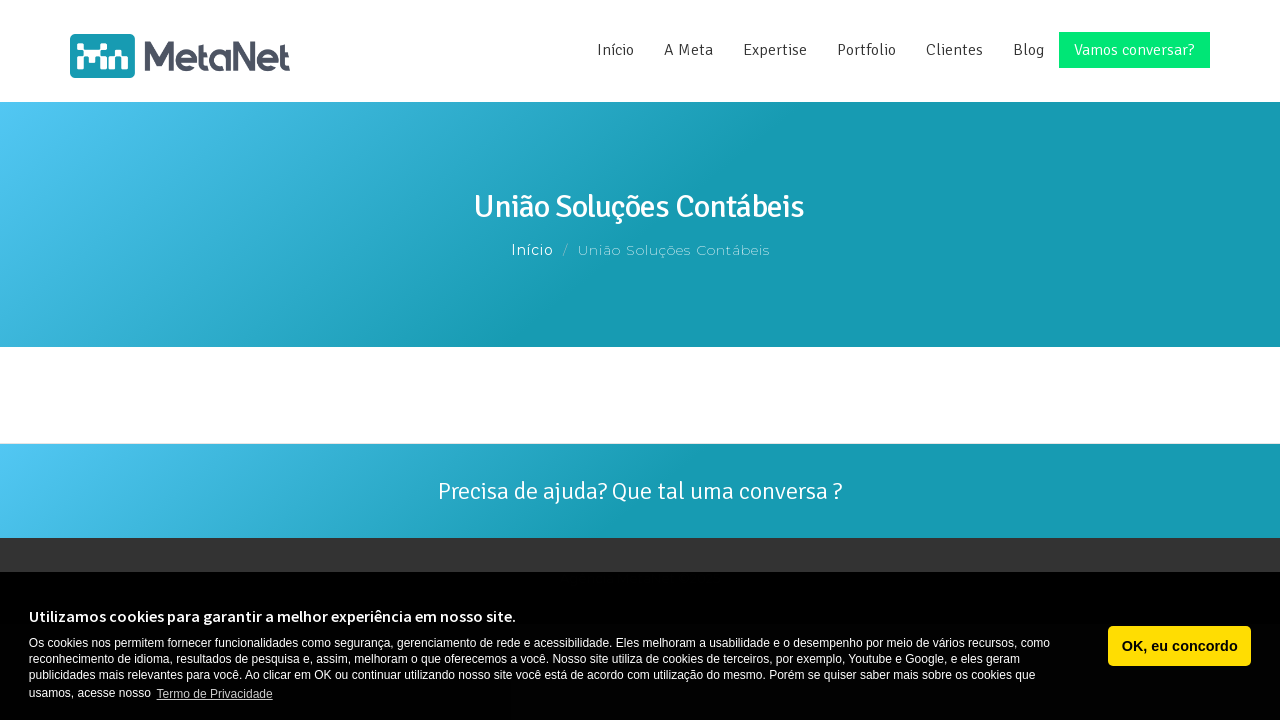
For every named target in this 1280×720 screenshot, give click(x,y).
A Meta (688, 50)
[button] (1087, 646)
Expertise (775, 50)
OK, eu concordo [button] (1180, 646)
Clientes (954, 50)
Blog (1028, 50)
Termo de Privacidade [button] (215, 694)
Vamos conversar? (1134, 50)
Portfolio (866, 50)
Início (615, 50)
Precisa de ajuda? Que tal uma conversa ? (640, 491)
